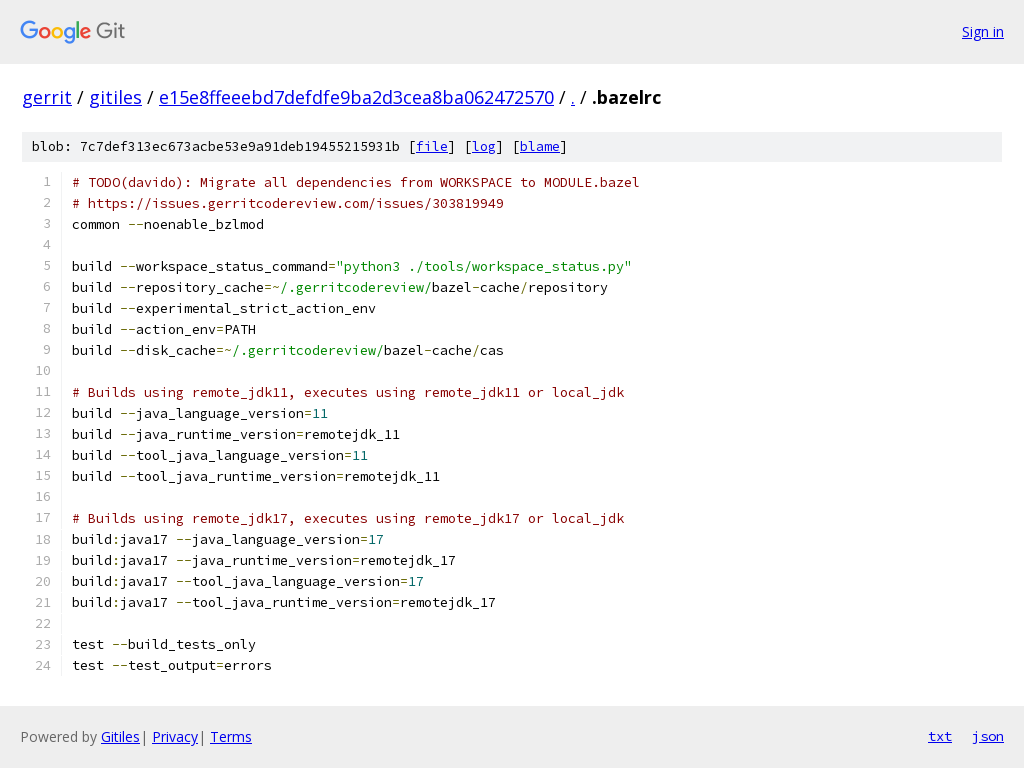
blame (540, 146)
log (484, 146)
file (432, 146)
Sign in (983, 31)
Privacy (175, 736)
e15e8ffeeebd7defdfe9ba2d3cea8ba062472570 (356, 97)
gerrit (47, 97)
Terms (231, 736)
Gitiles (120, 736)
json (988, 736)
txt (940, 736)
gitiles (115, 97)
